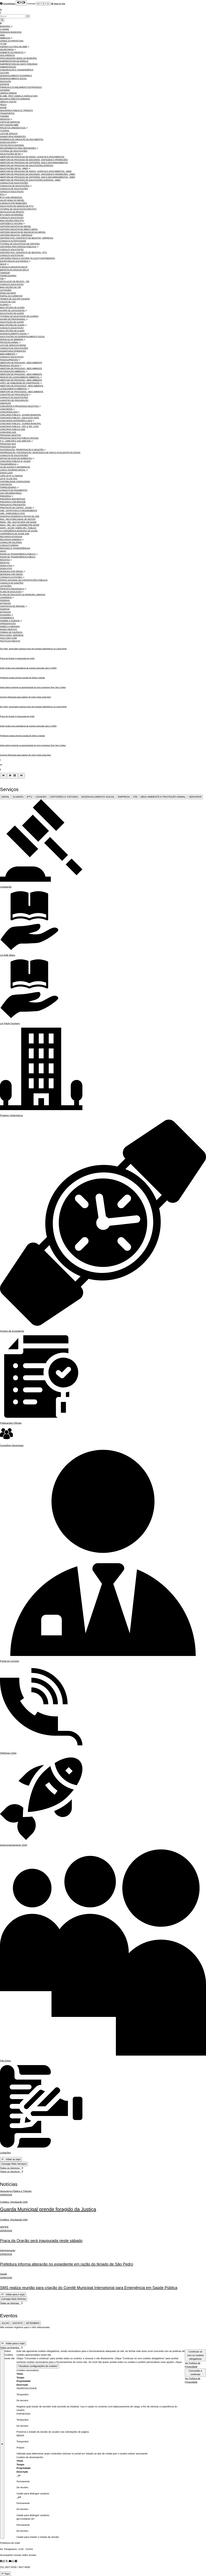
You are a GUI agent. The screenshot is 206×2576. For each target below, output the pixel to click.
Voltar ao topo (11, 2159)
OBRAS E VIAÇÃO (8, 102)
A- (48, 4)
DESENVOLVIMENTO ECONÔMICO (16, 76)
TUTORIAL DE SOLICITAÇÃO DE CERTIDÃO (20, 244)
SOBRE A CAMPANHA (10, 626)
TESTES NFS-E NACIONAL (12, 145)
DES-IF (3, 264)
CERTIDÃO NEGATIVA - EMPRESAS (16, 235)
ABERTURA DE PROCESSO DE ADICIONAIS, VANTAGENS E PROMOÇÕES (34, 160)
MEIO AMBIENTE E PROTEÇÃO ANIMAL (163, 796)
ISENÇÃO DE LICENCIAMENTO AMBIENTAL (20, 377)
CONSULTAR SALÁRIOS (11, 542)
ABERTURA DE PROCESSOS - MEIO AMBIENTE (21, 386)
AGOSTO (17, 2323)
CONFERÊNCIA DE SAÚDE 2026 (14, 534)
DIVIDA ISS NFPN (8, 142)
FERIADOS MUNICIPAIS (11, 32)
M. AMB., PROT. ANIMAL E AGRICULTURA (18, 96)
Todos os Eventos (11, 2347)
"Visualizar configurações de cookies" (38, 2366)
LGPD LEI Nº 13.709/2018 (11, 476)
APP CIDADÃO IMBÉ (9, 125)
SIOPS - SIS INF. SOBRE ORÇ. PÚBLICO (18, 528)
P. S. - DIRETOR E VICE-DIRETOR (15, 441)
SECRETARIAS (7, 49)
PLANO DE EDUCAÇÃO (11, 592)
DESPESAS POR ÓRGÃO (11, 571)
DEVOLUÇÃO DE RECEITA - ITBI (14, 281)
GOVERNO (5, 90)
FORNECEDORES (8, 276)
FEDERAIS (5, 600)
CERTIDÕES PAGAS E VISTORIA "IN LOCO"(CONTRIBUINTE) (27, 258)
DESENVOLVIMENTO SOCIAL (13, 78)
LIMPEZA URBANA (8, 93)
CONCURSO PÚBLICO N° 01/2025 (15, 461)
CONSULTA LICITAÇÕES (11, 577)
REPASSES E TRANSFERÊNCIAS (15, 548)
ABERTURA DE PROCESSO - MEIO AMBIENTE (21, 363)
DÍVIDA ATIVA (6, 566)
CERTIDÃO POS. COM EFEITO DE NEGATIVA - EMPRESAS (26, 238)
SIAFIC (3, 551)
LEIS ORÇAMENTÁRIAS (11, 493)
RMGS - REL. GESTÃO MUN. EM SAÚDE (18, 522)
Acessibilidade (9, 4)
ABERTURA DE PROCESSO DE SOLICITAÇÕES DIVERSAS (26, 165)
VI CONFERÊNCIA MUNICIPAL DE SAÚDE (18, 531)
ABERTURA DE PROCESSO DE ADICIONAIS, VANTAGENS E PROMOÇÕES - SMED (37, 174)
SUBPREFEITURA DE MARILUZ (14, 61)
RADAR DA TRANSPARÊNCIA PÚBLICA (18, 554)
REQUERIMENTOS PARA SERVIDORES (18, 148)
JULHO (5, 2323)
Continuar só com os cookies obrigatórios (195, 2355)
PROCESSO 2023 (8, 447)
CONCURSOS (6, 409)
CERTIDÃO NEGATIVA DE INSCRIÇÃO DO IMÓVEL (23, 232)
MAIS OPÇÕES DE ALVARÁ (12, 308)
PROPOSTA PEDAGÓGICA (12, 589)
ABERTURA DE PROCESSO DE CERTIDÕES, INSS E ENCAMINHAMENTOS (34, 163)
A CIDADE (4, 29)
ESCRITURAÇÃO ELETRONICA (14, 261)
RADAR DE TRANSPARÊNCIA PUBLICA (17, 557)
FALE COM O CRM (8, 638)
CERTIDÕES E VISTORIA (11, 223)
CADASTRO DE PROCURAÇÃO (14, 394)
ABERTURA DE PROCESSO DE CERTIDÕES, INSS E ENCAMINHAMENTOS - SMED (37, 177)
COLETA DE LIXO (8, 302)
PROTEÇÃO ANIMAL (9, 342)
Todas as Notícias (11, 2303)
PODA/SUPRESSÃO (9, 360)
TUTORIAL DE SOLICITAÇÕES (13, 151)
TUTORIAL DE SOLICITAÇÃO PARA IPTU (18, 209)
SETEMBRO (32, 2323)
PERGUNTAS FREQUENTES (13, 505)
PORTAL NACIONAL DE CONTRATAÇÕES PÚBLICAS (23, 580)
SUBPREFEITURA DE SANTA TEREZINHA (18, 64)
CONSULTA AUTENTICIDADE (13, 241)
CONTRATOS (6, 484)
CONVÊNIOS (6, 597)
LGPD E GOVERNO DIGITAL (13, 470)
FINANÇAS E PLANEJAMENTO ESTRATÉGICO (21, 87)
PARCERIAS (6, 496)
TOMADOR (5, 273)
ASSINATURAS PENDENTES (13, 136)
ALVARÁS (4, 305)
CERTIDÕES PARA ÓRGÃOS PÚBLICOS (18, 247)
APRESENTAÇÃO (8, 624)
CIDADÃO (41, 796)
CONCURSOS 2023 (9, 412)
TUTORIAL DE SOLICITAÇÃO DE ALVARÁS (19, 316)
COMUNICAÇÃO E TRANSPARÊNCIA (16, 70)
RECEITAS (5, 560)
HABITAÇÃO (5, 403)
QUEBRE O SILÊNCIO (10, 621)
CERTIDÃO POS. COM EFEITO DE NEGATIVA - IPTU (23, 252)
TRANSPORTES (7, 113)
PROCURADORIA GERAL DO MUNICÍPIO (18, 58)
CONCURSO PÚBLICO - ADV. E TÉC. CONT (19, 426)
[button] (12, 26)
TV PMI (3, 44)
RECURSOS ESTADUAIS (11, 537)
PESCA (3, 105)
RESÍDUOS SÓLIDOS (10, 366)
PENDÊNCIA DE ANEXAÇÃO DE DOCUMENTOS (21, 139)
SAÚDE (3, 107)
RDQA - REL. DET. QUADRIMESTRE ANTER (19, 525)
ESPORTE (4, 84)
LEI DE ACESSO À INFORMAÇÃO (15, 467)
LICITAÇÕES (5, 290)
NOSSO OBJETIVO (8, 629)
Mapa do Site (59, 4)
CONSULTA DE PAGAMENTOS (13, 490)
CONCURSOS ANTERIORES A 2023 (16, 421)
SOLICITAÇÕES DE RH (10, 154)
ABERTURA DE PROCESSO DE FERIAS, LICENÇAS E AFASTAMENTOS (32, 157)
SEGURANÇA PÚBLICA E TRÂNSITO (16, 110)
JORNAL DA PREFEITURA (11, 41)
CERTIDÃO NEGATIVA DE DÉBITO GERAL (19, 229)
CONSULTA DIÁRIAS (9, 545)
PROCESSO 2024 (8, 444)
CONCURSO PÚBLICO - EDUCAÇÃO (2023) (19, 418)
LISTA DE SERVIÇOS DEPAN (13, 345)
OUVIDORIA (5, 615)
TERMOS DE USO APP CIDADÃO (15, 299)
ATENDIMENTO (7, 618)
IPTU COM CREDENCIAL (11, 197)
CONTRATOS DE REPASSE (12, 606)
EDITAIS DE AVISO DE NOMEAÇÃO (16, 458)
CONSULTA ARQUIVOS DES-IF (14, 267)
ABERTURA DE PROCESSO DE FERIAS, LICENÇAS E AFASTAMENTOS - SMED (36, 171)
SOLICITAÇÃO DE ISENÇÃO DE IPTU (16, 206)
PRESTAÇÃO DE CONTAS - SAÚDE (16, 508)
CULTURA (4, 73)
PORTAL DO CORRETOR (11, 296)
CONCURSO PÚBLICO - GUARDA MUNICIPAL (20, 415)
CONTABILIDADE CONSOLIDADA (15, 481)
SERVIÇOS (5, 119)
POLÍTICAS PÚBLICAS (10, 641)
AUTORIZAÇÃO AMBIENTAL (13, 371)
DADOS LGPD (6, 473)
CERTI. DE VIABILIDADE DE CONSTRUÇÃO (20, 383)
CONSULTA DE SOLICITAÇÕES (14, 183)
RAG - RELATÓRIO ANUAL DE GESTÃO (18, 519)
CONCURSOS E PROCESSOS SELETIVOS (19, 406)
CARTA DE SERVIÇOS (10, 122)
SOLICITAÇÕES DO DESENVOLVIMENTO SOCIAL (22, 337)
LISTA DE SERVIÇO (9, 134)
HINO (2, 35)
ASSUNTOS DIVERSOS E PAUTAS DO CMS (19, 516)
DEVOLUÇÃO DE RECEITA (12, 212)
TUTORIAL (4, 131)
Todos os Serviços (11, 2168)
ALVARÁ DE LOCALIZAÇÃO (12, 310)
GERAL (5, 796)
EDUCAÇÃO (5, 81)
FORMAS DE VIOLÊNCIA (11, 632)
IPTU (2, 194)
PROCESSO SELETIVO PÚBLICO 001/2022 (19, 438)
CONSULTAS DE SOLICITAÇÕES (15, 186)
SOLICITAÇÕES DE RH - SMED (14, 168)
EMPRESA (124, 796)
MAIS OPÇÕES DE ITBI (10, 287)
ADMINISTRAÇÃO (8, 67)
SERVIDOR (195, 796)
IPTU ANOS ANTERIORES (11, 215)
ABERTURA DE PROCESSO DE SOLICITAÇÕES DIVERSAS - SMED (30, 180)
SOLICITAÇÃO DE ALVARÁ (12, 313)
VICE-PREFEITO (7, 55)
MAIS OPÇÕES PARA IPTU (12, 221)
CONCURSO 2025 (8, 432)
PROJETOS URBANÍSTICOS (13, 128)
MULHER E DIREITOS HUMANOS (15, 99)
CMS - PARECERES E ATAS (12, 513)
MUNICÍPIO (5, 26)
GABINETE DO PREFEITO (12, 52)
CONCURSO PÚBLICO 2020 (12, 429)
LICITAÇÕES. (6, 586)
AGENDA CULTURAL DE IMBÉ (14, 47)
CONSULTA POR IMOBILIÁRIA (13, 203)
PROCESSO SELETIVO (10, 435)
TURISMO (4, 116)
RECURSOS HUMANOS (11, 539)
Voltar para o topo (13, 2294)
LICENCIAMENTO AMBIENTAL (14, 389)
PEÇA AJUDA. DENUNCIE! (12, 635)
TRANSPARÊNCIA (8, 464)
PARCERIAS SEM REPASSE (12, 499)
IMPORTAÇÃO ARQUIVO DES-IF (14, 270)
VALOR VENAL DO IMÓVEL (12, 200)
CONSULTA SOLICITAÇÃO (11, 192)
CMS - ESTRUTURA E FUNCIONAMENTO (18, 510)
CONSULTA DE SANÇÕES (11, 583)
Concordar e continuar (195, 2372)
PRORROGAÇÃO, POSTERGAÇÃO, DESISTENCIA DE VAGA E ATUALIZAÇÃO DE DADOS (40, 452)
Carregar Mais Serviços (14, 2163)
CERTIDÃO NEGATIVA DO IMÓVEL (15, 226)
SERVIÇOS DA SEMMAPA (11, 339)
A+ (38, 4)
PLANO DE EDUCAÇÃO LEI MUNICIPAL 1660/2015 (22, 595)
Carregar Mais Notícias (13, 2299)
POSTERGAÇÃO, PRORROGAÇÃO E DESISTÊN (22, 450)
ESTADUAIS (5, 603)
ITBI (2, 279)
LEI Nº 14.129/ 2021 (8, 479)
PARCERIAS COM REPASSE (13, 502)
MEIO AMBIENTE (8, 354)
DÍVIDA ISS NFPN (8, 293)
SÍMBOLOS (5, 38)
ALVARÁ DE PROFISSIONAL (13, 319)
